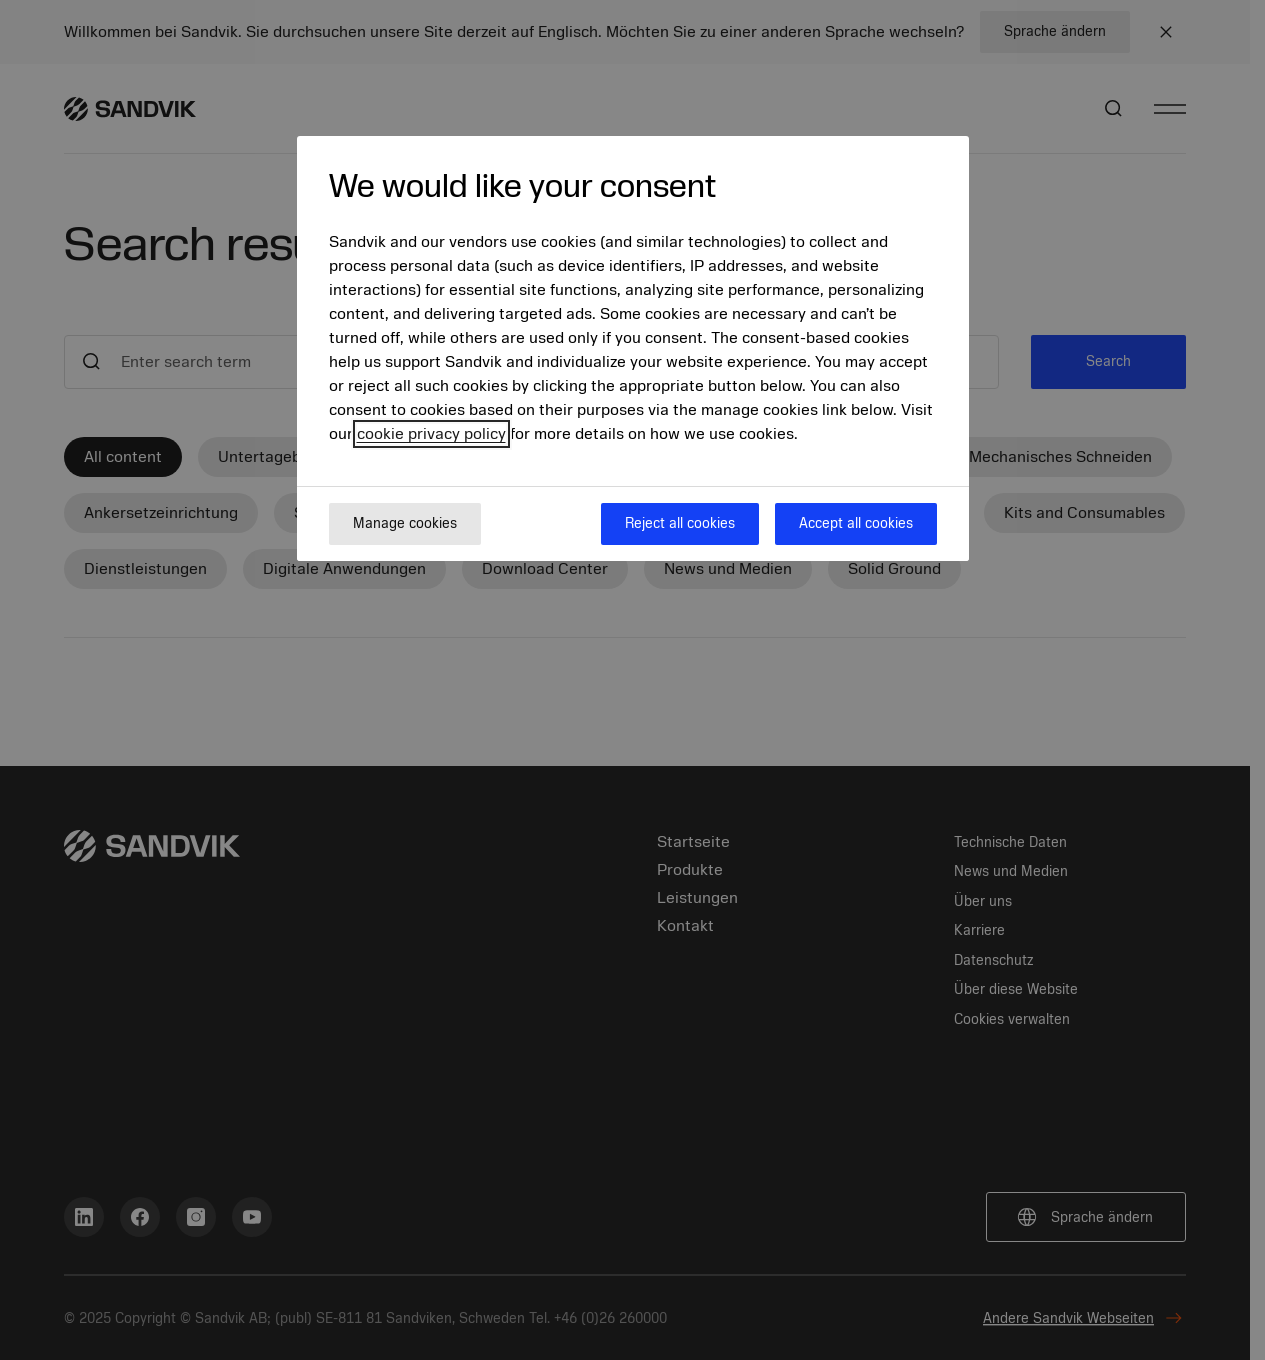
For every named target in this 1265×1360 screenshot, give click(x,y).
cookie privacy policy (431, 434)
